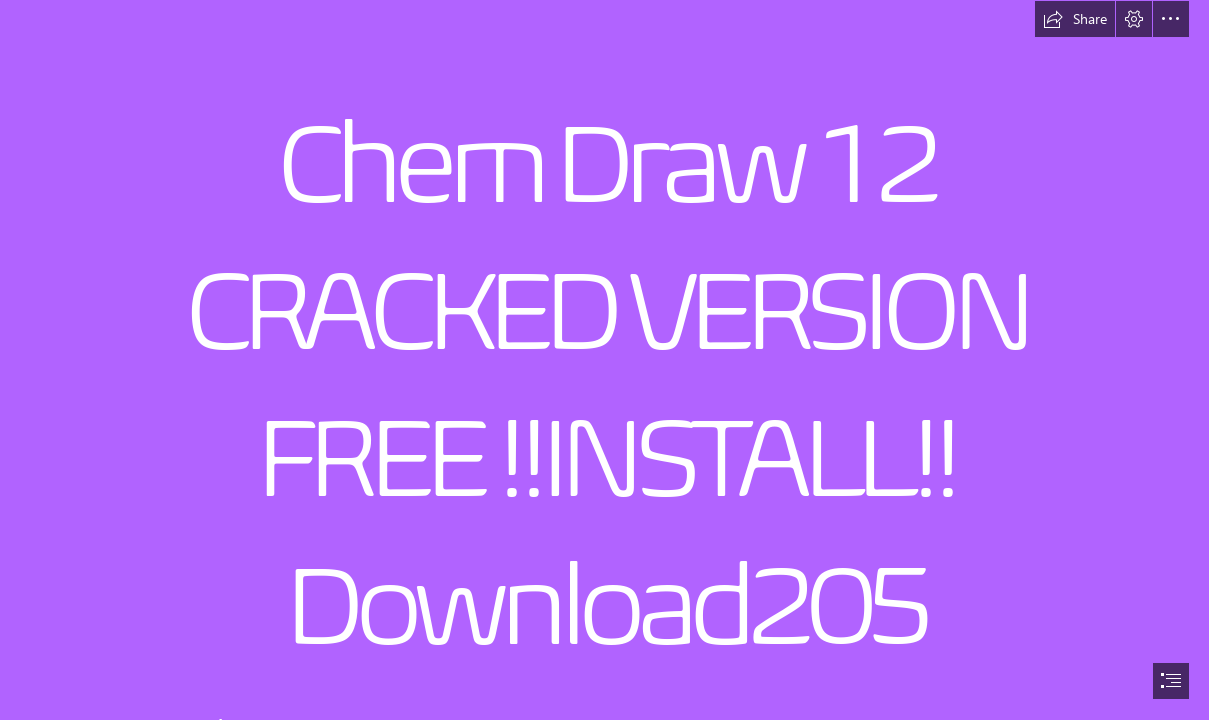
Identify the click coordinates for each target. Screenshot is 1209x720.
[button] (1075, 19)
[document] (604, 360)
